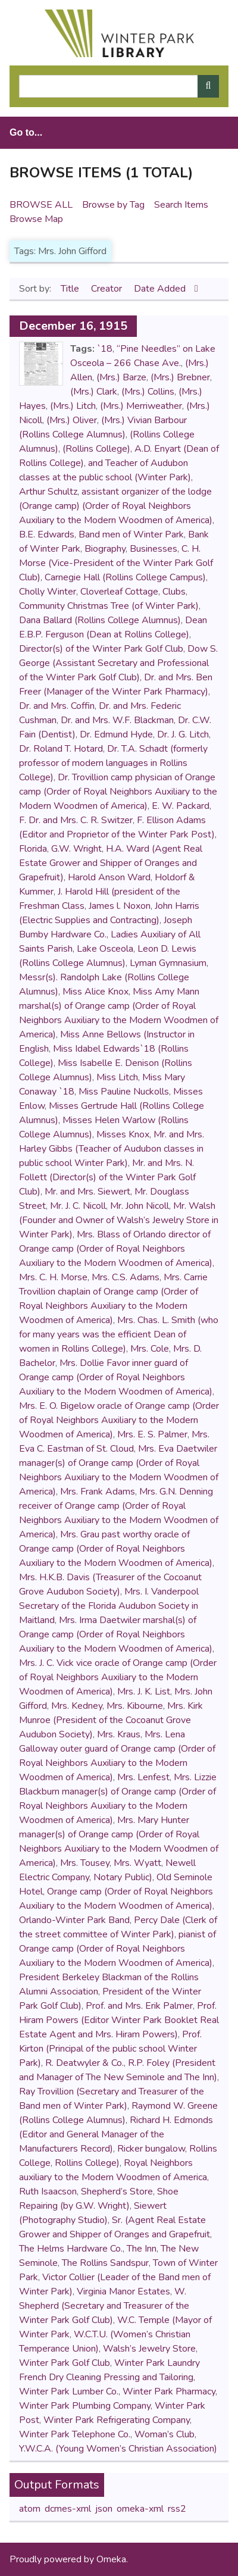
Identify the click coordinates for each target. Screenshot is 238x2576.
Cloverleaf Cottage (119, 591)
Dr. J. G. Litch (183, 734)
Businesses (153, 548)
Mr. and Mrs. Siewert (87, 1191)
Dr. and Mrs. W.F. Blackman (117, 720)
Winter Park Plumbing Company (85, 2405)
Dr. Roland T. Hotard (61, 748)
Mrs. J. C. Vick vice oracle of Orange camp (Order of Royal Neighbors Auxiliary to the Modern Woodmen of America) (118, 1677)
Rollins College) (87, 2162)
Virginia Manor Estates (123, 2291)
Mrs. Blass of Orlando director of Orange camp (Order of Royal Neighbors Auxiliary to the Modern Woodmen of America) (115, 1249)
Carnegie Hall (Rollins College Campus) (125, 577)
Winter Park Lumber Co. (68, 2391)
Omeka (111, 2559)
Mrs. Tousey (84, 1863)
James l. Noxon (120, 905)
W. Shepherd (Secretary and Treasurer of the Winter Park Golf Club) (104, 2306)
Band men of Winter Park (131, 534)
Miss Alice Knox (95, 991)
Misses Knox (122, 1134)
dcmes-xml (68, 2508)
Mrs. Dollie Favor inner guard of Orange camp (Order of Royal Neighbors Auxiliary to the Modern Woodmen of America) (115, 1377)
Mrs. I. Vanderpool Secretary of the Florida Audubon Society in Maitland (109, 1606)
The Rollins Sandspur (105, 2262)
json (103, 2508)
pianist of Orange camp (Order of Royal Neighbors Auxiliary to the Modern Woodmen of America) (117, 1948)
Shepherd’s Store (117, 2191)
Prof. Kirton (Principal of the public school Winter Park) (110, 2048)
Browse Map (36, 219)
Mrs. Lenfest (143, 1777)
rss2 (177, 2508)
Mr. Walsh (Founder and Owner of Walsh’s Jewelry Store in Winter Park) (118, 1220)
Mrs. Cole (149, 1348)
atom (29, 2508)
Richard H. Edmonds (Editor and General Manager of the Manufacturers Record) (116, 2134)
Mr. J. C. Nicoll (78, 1205)
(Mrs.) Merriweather (141, 405)
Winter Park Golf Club (64, 2362)
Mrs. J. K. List (143, 1691)
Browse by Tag (113, 204)
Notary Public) (122, 1877)
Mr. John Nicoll (139, 1205)
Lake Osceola (105, 948)
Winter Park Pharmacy (169, 2391)
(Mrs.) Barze (121, 377)
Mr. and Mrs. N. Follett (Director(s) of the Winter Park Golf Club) (107, 1177)
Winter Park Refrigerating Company (116, 2420)
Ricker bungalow (151, 2148)
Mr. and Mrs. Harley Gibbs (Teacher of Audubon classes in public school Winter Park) (111, 1149)
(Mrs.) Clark (93, 391)
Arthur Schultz (48, 491)
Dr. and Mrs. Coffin (57, 705)
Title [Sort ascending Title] (71, 288)
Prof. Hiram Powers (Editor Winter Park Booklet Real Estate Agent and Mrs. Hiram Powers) (119, 2020)
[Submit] (208, 86)
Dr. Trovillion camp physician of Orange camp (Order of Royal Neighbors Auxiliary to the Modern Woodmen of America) (118, 791)
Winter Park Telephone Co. (74, 2434)
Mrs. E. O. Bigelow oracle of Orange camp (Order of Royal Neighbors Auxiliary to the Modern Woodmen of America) (119, 1420)
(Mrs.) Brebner (180, 377)
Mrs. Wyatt (137, 1863)
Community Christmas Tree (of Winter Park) (109, 605)
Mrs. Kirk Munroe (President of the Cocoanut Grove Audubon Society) (111, 1720)
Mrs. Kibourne (135, 1705)
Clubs (174, 591)
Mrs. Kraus (118, 1734)
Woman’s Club (164, 2434)
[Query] (119, 86)
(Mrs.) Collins (147, 391)
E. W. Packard (180, 805)
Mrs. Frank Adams (97, 1491)
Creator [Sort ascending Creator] (107, 288)
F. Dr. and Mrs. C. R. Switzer (76, 820)
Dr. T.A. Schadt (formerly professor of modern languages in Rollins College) (113, 763)
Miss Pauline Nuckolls (124, 1091)
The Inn (141, 2248)
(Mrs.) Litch (73, 405)
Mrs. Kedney (76, 1705)
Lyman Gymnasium (168, 963)
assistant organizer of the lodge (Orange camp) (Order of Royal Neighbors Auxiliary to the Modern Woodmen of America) (115, 506)
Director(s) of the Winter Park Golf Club (101, 648)
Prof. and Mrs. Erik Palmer (139, 2005)
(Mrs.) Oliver (71, 420)
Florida (33, 848)
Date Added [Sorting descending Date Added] (161, 288)
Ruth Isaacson (48, 2191)
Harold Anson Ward (109, 877)
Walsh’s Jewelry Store (149, 2348)
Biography (105, 548)
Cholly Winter (47, 591)
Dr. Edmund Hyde (116, 734)
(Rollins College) (96, 448)
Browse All (41, 204)
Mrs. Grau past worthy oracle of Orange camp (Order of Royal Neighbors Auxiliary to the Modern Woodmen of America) (115, 1549)
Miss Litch (117, 1077)
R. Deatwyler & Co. (84, 2062)
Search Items (181, 204)
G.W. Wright (76, 848)
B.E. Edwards (46, 534)
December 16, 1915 (73, 326)
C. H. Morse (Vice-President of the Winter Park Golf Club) (116, 563)
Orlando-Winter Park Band (74, 1920)
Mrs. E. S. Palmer (152, 1434)
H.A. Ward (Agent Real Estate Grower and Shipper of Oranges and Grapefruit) (110, 863)
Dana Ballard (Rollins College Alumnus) (100, 620)
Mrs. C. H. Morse (53, 1277)
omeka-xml (140, 2508)
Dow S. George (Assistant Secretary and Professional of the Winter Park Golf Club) (118, 663)
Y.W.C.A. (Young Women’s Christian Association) (118, 2448)
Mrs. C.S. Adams (125, 1277)
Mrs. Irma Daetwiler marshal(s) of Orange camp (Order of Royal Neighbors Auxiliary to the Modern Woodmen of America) (115, 1634)
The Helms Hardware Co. (71, 2248)
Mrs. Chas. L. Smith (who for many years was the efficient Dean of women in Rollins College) (118, 1334)
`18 (104, 348)
